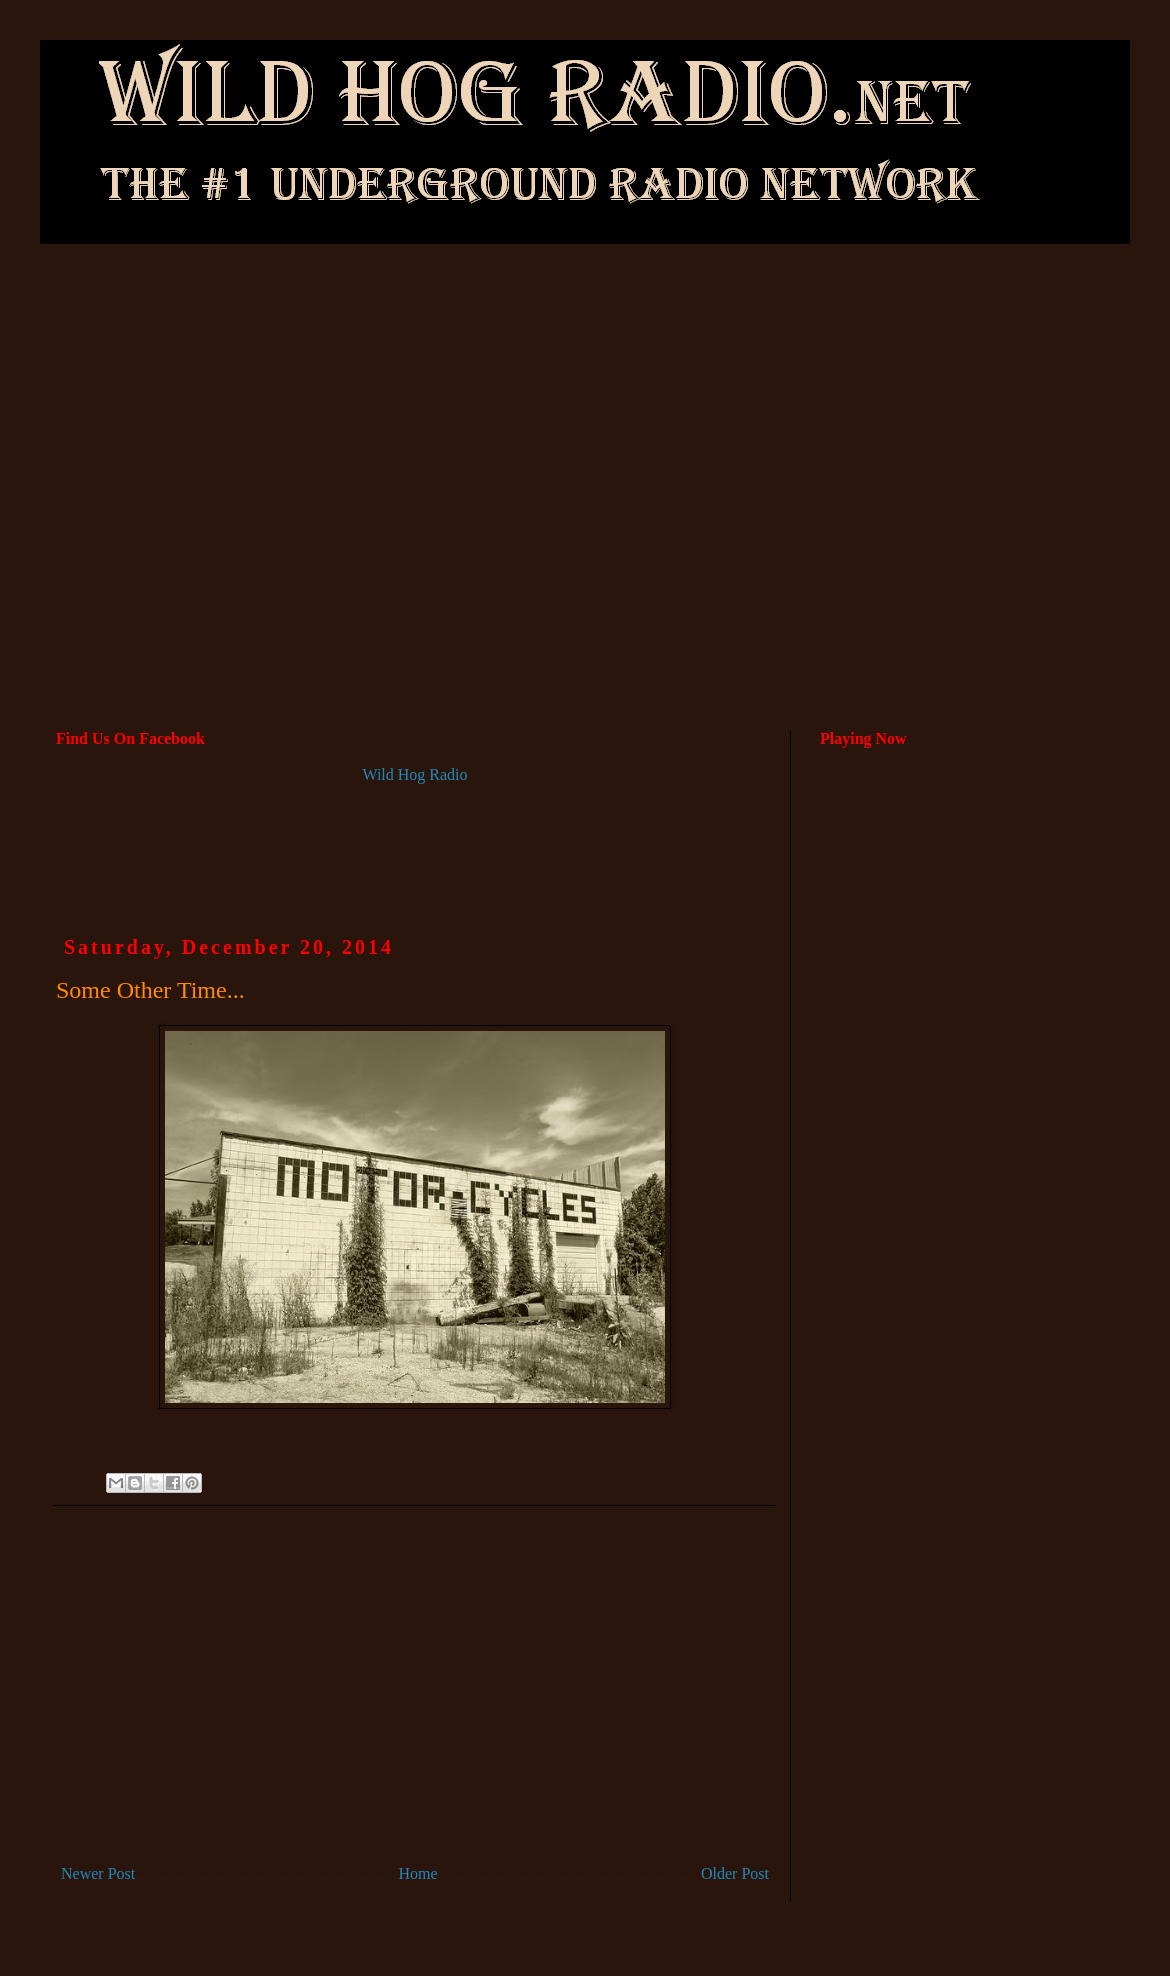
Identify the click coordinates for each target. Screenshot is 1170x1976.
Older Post (735, 1873)
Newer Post (98, 1873)
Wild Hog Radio (414, 774)
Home (418, 1873)
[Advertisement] (585, 406)
